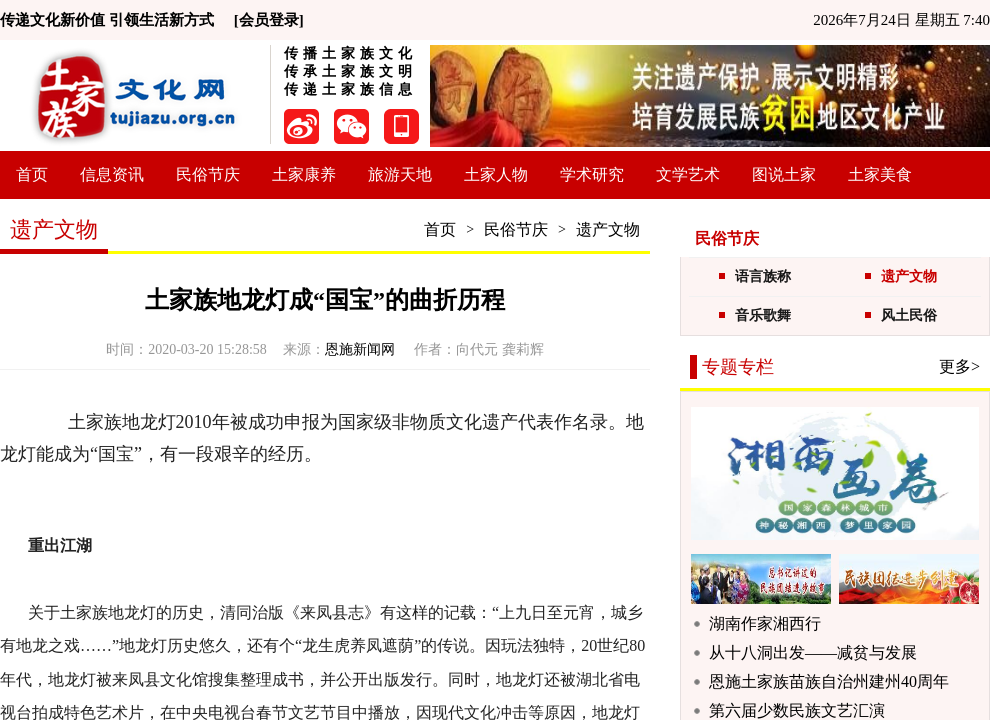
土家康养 (304, 174)
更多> (959, 366)
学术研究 (592, 174)
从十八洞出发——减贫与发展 (813, 652)
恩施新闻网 (362, 349)
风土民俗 (909, 315)
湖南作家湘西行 (765, 623)
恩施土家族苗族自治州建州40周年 (829, 681)
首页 (32, 174)
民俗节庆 (208, 174)
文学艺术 (688, 174)
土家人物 (496, 174)
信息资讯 (112, 174)
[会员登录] (269, 20)
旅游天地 (400, 174)
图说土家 (784, 174)
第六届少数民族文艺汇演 (797, 710)
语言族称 (763, 276)
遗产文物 (608, 229)
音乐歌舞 (763, 315)
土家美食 (880, 174)
